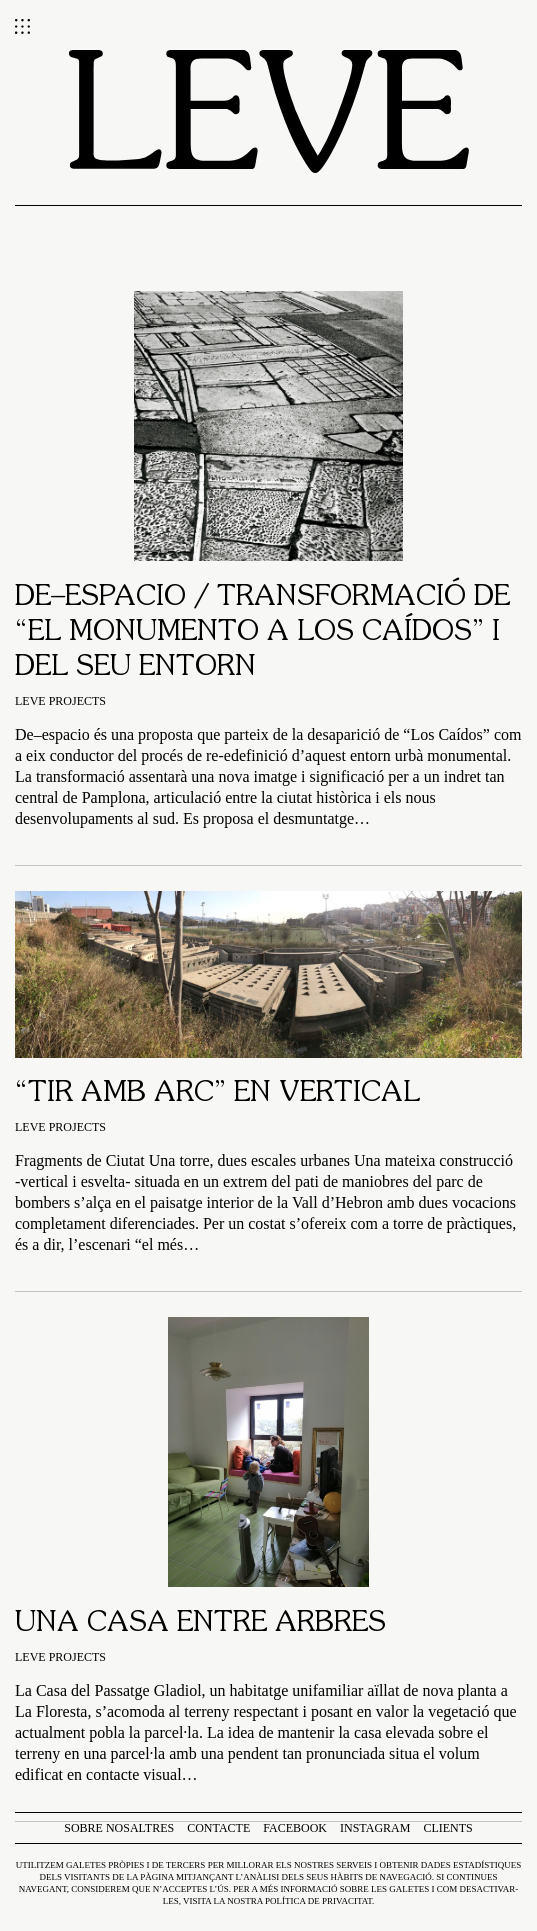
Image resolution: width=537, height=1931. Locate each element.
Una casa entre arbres (200, 1624)
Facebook (295, 1828)
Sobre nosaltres (119, 1828)
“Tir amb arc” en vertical (217, 1094)
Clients (447, 1828)
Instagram (375, 1828)
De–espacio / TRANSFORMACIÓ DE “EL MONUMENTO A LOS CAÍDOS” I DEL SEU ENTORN (262, 633)
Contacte (218, 1828)
